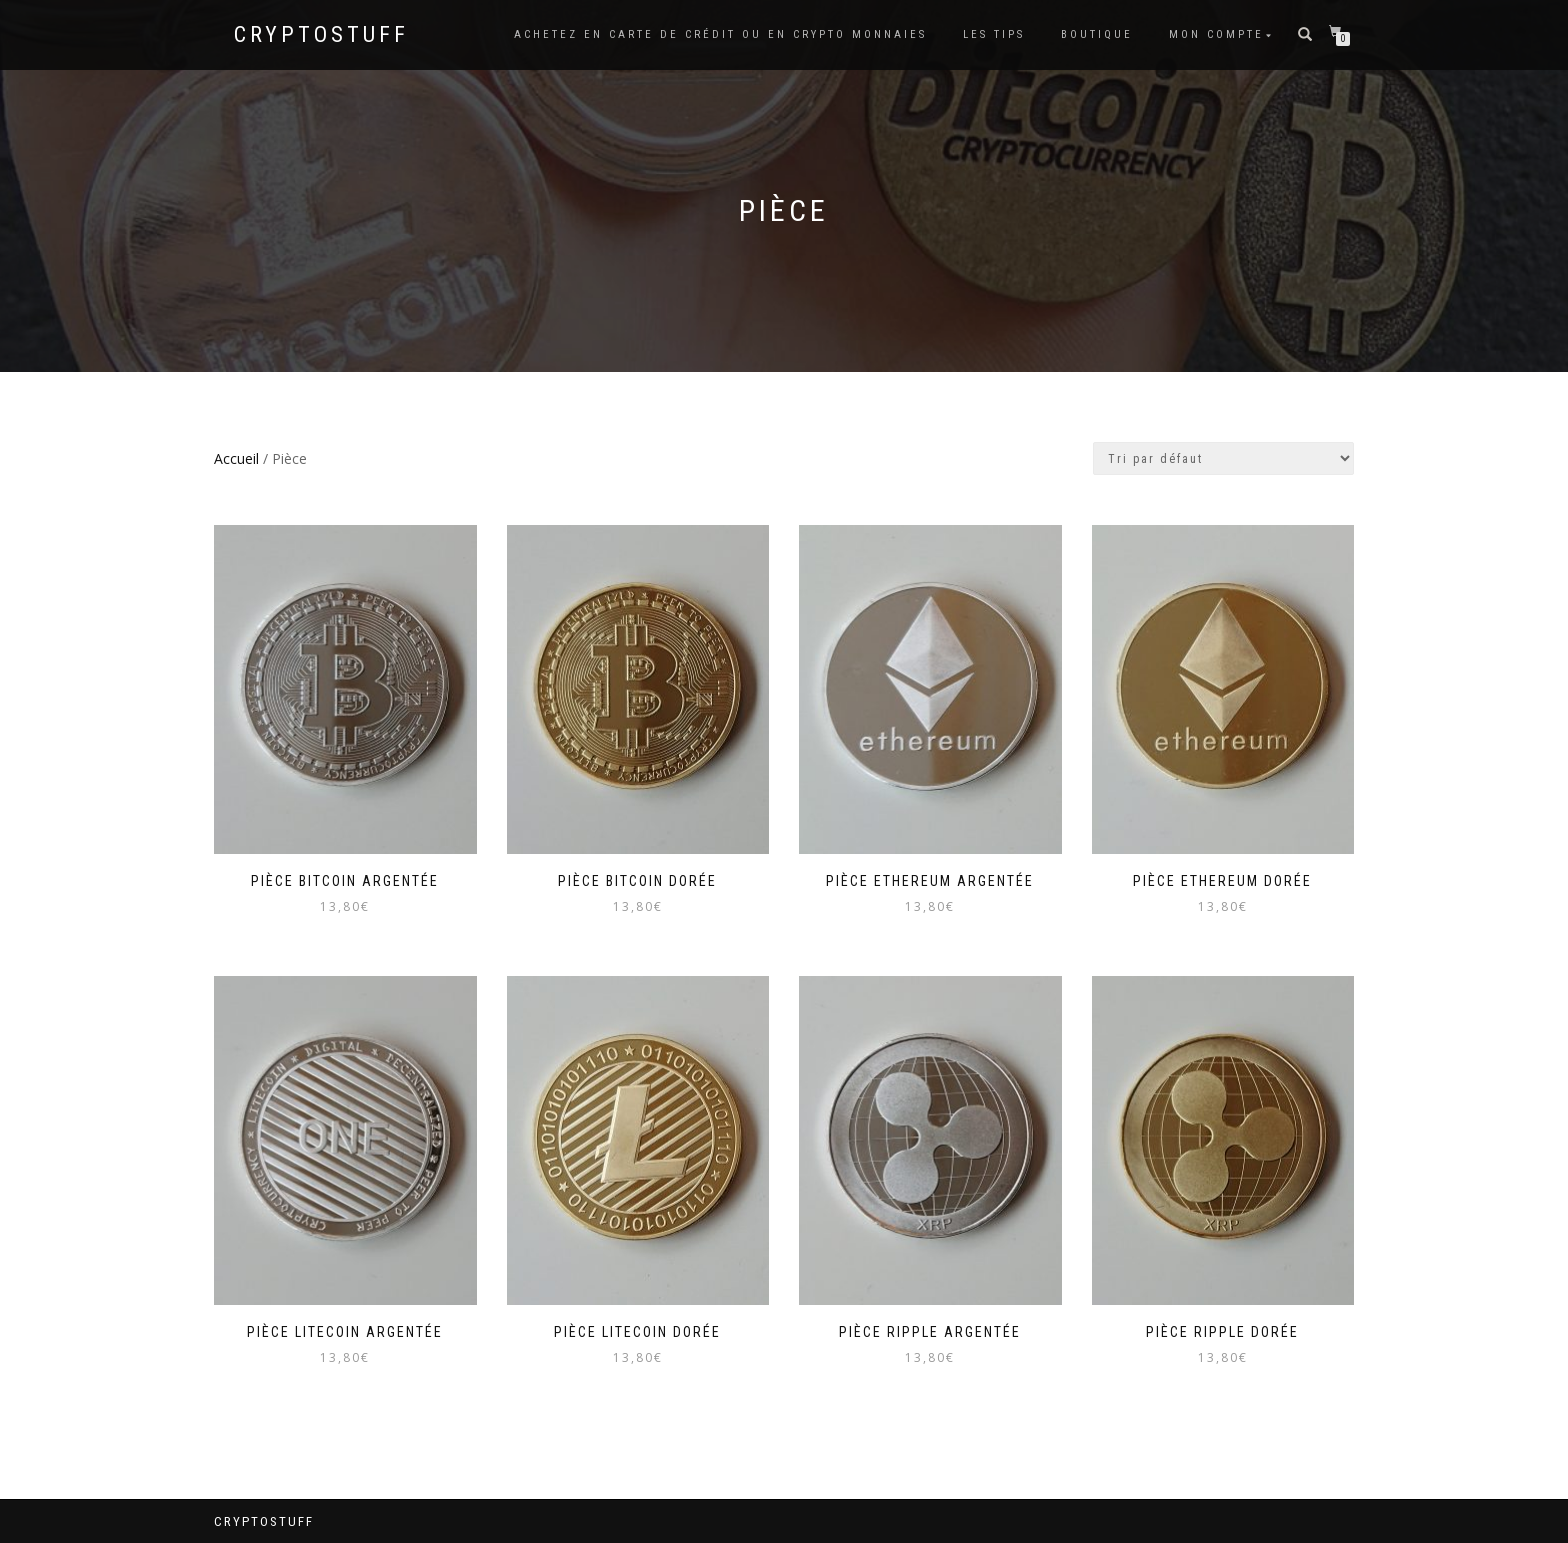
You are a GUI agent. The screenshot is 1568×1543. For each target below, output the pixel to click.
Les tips (994, 34)
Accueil (236, 458)
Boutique (1097, 34)
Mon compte (1216, 34)
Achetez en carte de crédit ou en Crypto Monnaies (720, 34)
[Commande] (1223, 458)
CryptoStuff (321, 35)
